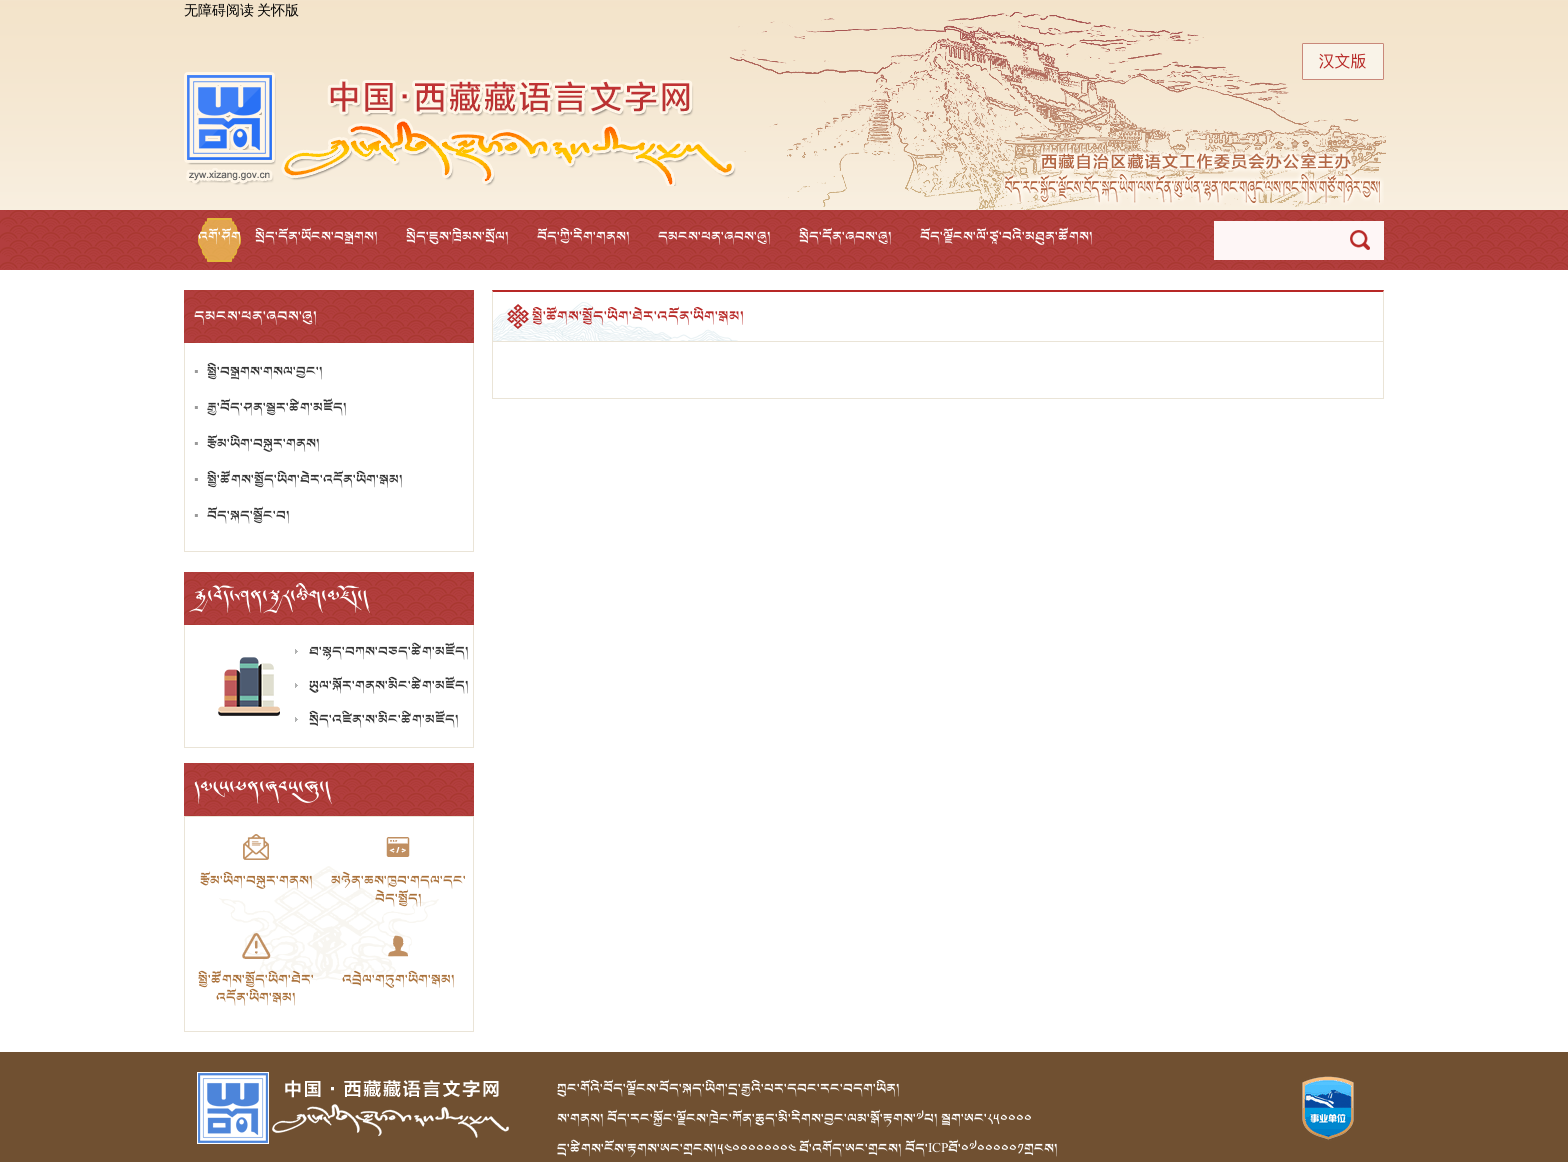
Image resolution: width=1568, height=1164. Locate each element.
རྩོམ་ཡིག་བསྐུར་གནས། (263, 443)
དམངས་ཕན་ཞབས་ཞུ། (714, 236)
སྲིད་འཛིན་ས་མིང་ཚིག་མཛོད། (384, 719)
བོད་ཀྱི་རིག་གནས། (583, 236)
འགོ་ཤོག (219, 236)
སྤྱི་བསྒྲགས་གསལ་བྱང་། (265, 371)
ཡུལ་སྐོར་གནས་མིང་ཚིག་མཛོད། (389, 685)
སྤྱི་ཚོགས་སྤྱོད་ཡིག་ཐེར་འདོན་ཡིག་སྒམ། (305, 479)
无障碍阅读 (219, 11)
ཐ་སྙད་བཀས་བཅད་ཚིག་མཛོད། (389, 651)
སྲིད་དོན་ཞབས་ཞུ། (845, 236)
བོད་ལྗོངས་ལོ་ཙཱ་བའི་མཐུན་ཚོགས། (1006, 236)
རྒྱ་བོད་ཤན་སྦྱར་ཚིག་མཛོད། (277, 407)
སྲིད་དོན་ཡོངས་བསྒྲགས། (316, 236)
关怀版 (278, 11)
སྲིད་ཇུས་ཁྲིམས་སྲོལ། (457, 236)
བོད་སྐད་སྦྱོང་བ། (248, 515)
